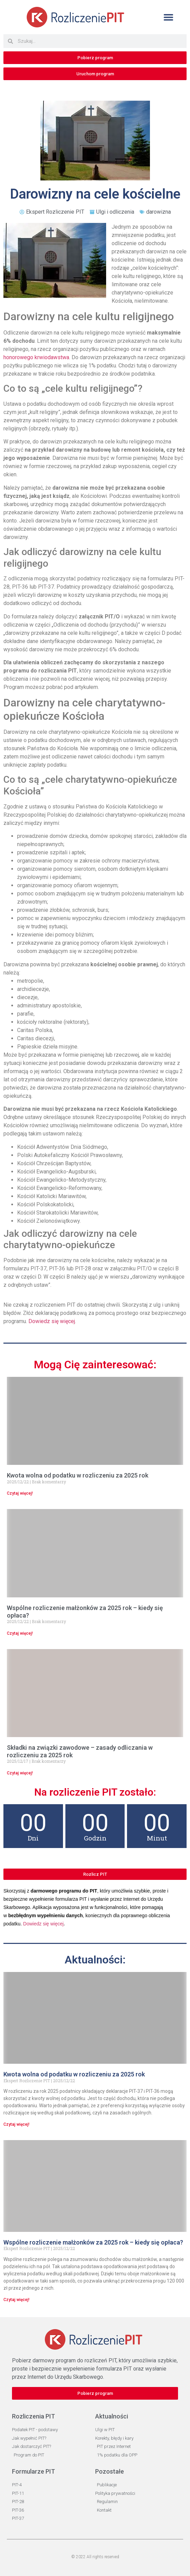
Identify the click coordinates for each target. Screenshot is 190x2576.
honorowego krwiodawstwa (36, 357)
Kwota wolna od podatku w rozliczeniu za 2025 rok (77, 1475)
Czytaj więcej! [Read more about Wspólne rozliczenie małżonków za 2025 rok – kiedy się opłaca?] (20, 1633)
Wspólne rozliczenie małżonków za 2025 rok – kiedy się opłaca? (93, 2242)
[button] (168, 17)
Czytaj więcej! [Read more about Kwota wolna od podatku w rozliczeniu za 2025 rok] (20, 1493)
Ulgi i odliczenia (115, 212)
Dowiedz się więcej (51, 1321)
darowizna (158, 212)
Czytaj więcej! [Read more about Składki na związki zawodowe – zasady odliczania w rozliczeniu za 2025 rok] (20, 1773)
